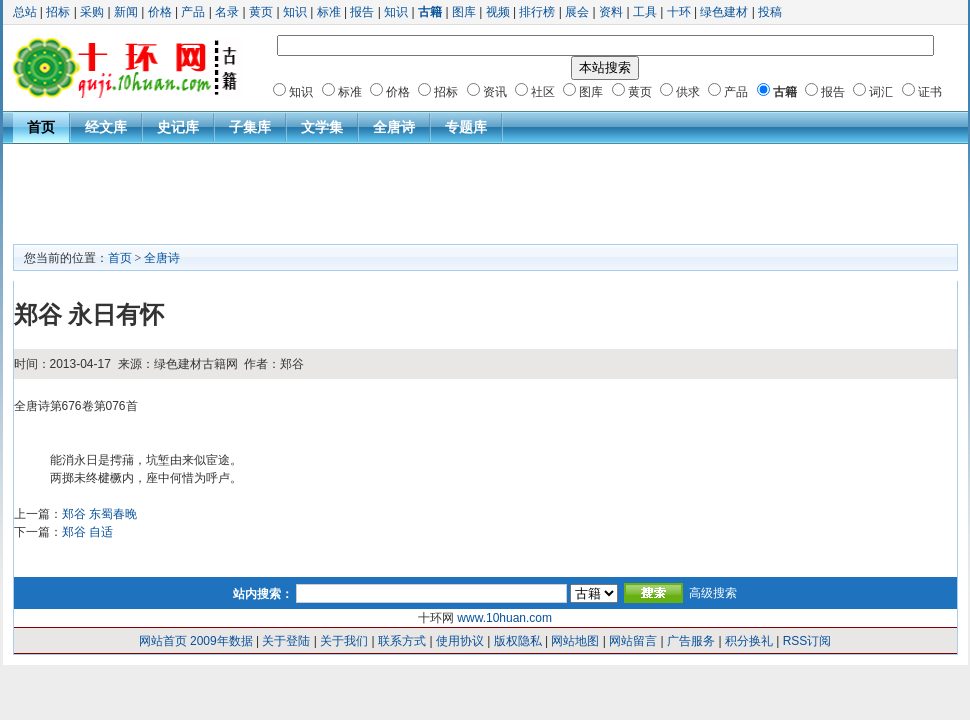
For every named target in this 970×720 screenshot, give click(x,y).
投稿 (770, 12)
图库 (464, 12)
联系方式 (402, 641)
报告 (362, 12)
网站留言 (633, 641)
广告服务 (691, 641)
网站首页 (163, 641)
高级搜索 (713, 593)
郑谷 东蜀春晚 (99, 514)
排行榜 (537, 12)
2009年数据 (221, 641)
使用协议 (460, 641)
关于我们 (344, 641)
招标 (58, 12)
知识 (295, 12)
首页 (41, 127)
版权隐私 (518, 641)
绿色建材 (724, 12)
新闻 (126, 12)
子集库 (250, 127)
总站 (25, 12)
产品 (193, 12)
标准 (329, 12)
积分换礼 (749, 641)
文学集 (322, 127)
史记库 (178, 127)
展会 (577, 12)
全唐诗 (394, 127)
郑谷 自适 (87, 532)
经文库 (106, 127)
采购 (92, 12)
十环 (679, 12)
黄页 (261, 12)
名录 (227, 12)
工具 (645, 12)
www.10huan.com (504, 618)
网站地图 (575, 641)
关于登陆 (286, 641)
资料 (611, 12)
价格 (160, 12)
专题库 (466, 127)
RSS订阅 (807, 641)
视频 (498, 12)
